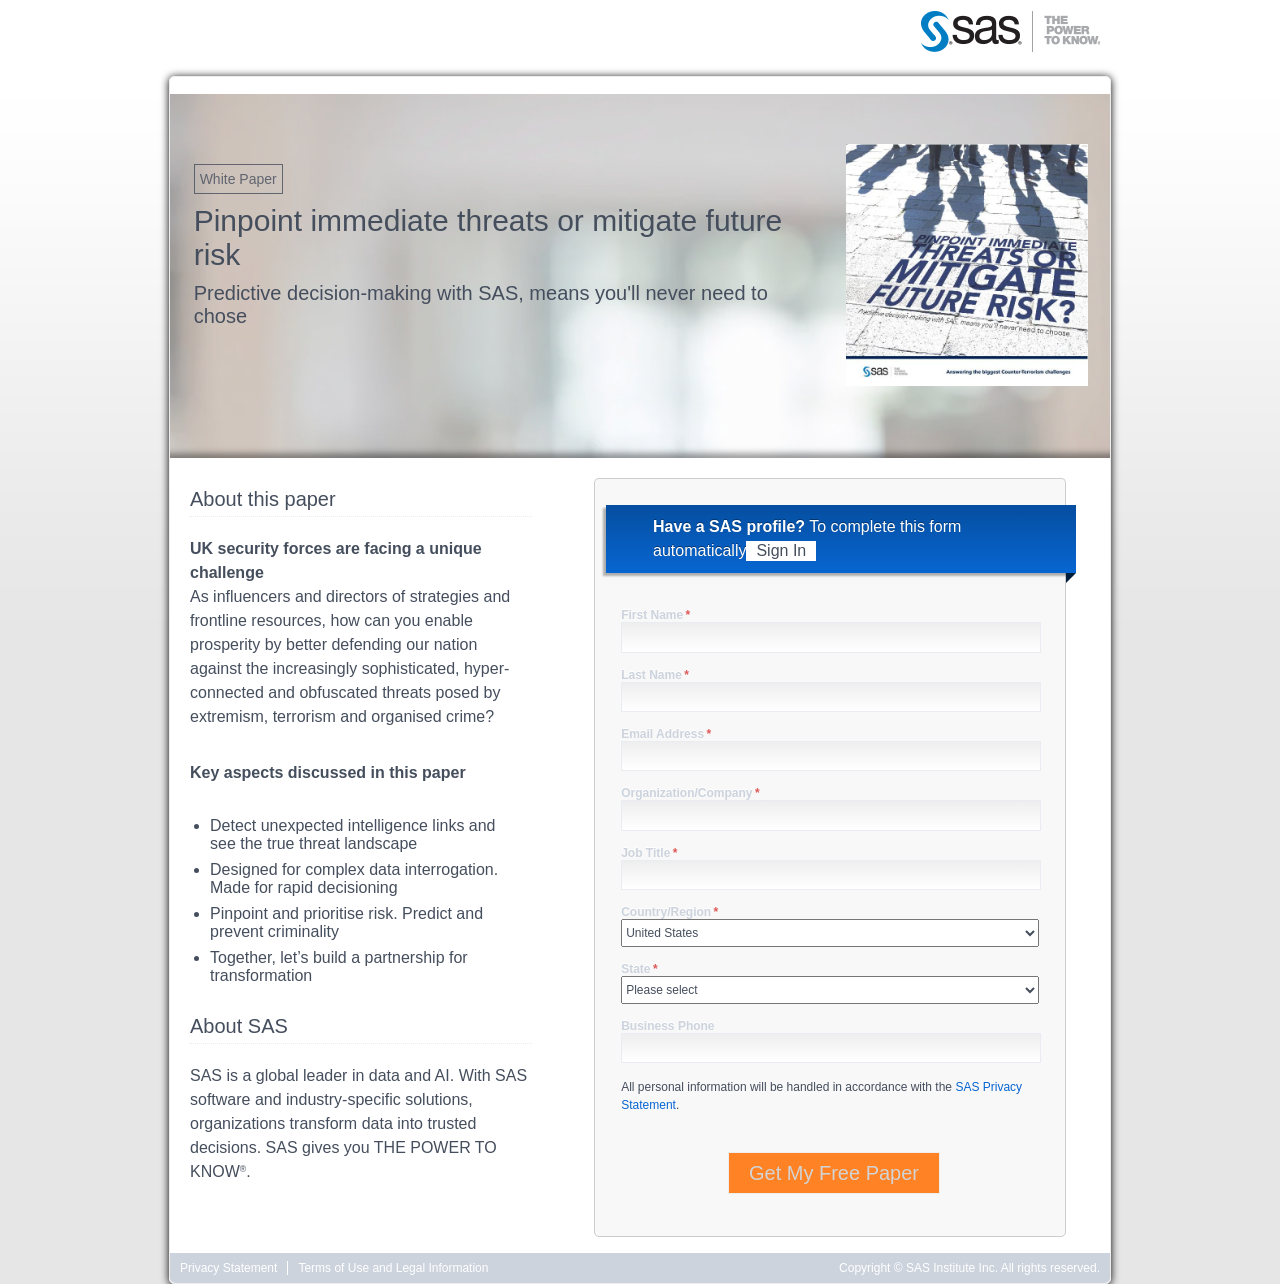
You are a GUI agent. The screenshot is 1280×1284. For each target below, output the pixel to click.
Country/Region (669, 912)
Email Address (666, 734)
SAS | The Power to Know (1010, 33)
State (639, 969)
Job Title (649, 853)
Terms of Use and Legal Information (393, 1268)
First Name (655, 615)
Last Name (655, 675)
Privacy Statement (228, 1268)
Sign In (781, 550)
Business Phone (667, 1026)
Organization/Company (690, 793)
